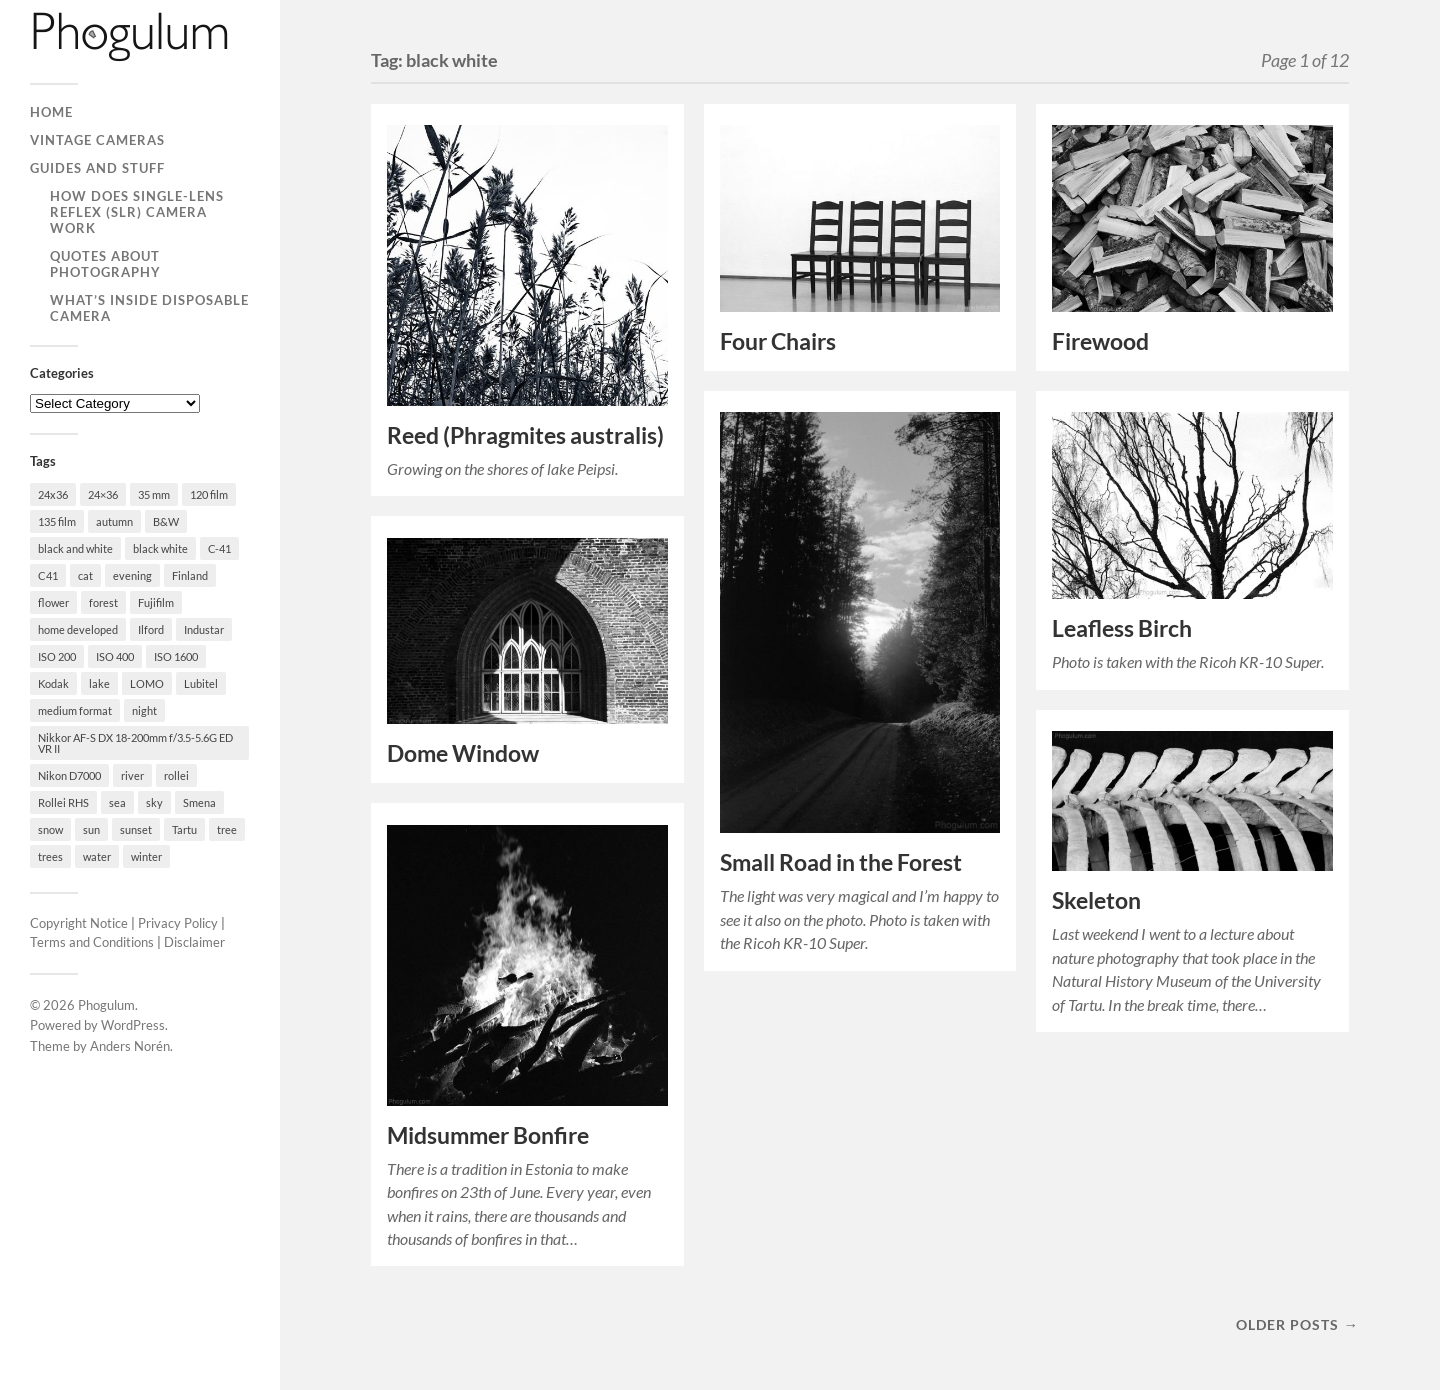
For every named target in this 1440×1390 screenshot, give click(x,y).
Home (51, 112)
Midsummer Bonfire (488, 1135)
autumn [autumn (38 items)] (114, 521)
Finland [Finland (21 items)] (190, 575)
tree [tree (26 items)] (227, 829)
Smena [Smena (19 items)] (199, 802)
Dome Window (463, 753)
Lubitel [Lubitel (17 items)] (201, 683)
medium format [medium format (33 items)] (75, 710)
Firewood (1100, 341)
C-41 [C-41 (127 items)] (219, 548)
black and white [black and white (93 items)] (75, 548)
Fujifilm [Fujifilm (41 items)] (156, 602)
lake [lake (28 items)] (99, 683)
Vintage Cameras (97, 140)
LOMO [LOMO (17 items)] (147, 683)
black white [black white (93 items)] (160, 548)
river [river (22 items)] (132, 775)
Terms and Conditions (92, 942)
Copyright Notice (79, 923)
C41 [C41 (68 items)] (48, 575)
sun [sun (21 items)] (91, 829)
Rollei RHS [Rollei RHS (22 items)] (63, 802)
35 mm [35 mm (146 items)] (154, 494)
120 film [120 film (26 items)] (209, 494)
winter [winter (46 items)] (146, 856)
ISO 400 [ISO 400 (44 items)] (115, 656)
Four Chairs (778, 341)
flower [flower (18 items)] (53, 602)
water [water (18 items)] (97, 856)
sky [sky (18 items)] (154, 802)
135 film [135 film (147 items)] (57, 521)
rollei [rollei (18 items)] (176, 775)
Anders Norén (130, 1046)
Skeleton (1096, 900)
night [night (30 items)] (144, 710)
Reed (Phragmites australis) (525, 435)
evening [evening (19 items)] (132, 575)
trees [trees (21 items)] (50, 856)
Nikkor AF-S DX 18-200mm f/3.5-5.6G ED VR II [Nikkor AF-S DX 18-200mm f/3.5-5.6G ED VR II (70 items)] (135, 743)
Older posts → (1297, 1324)
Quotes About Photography (105, 264)
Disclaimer (194, 942)
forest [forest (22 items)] (103, 602)
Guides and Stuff (97, 168)
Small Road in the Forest (841, 862)
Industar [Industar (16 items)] (204, 629)
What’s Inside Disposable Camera (149, 308)
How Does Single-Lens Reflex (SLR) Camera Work (137, 212)
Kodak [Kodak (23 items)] (53, 683)
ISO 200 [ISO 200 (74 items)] (57, 656)
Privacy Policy (178, 923)
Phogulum (106, 1005)
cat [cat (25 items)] (85, 575)
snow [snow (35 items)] (50, 829)
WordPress (133, 1025)
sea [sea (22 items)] (117, 802)
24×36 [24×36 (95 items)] (103, 494)
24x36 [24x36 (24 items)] (53, 494)
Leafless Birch (1122, 628)
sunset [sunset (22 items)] (136, 829)
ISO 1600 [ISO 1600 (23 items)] (176, 656)
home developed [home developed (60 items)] (78, 629)
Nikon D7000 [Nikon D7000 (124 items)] (69, 775)
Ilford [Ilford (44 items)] (151, 629)
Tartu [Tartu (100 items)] (184, 829)
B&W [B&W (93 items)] (166, 521)
